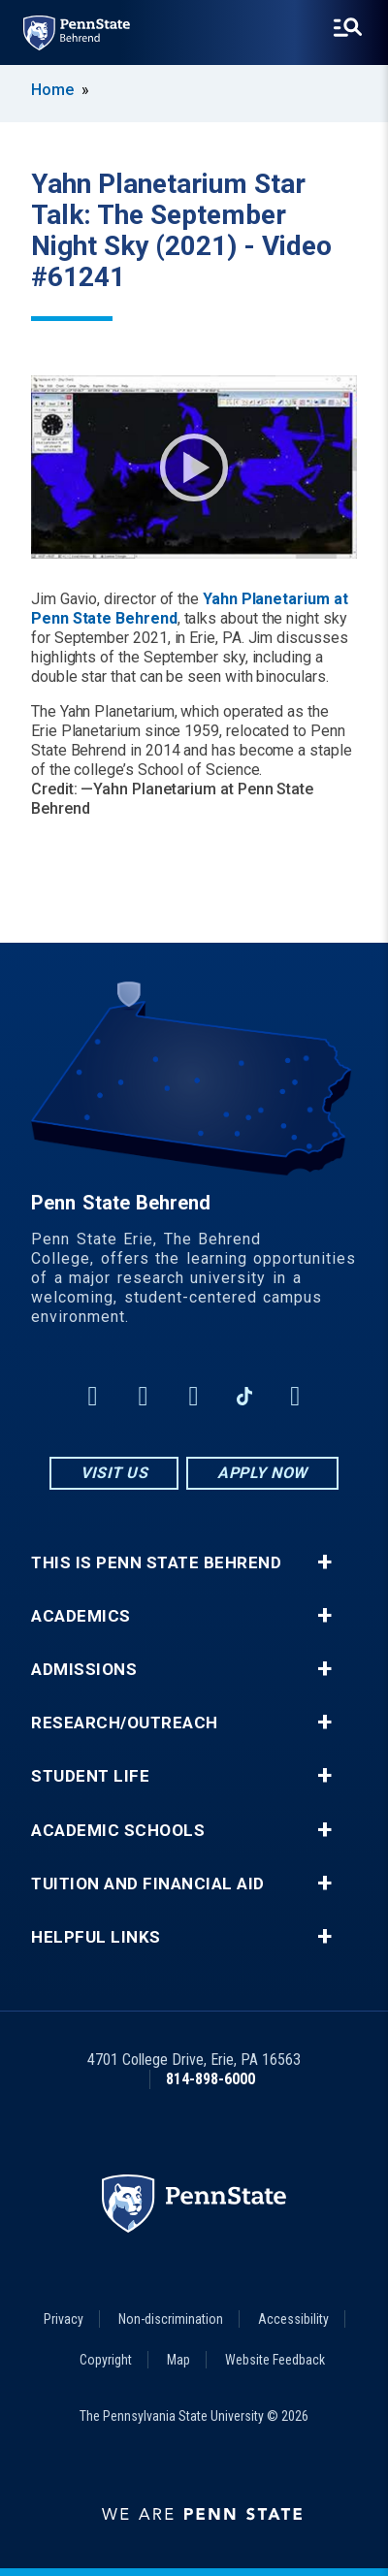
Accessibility (293, 2319)
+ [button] (324, 1562)
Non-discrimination (170, 2319)
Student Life (90, 1776)
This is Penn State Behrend (156, 1563)
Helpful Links (96, 1937)
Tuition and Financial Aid (148, 1884)
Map (178, 2359)
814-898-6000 (210, 2079)
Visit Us (114, 1473)
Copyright (106, 2359)
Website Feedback (275, 2359)
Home (52, 89)
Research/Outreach (124, 1723)
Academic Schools (118, 1830)
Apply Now (262, 1473)
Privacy (63, 2319)
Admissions (84, 1669)
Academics (81, 1616)
